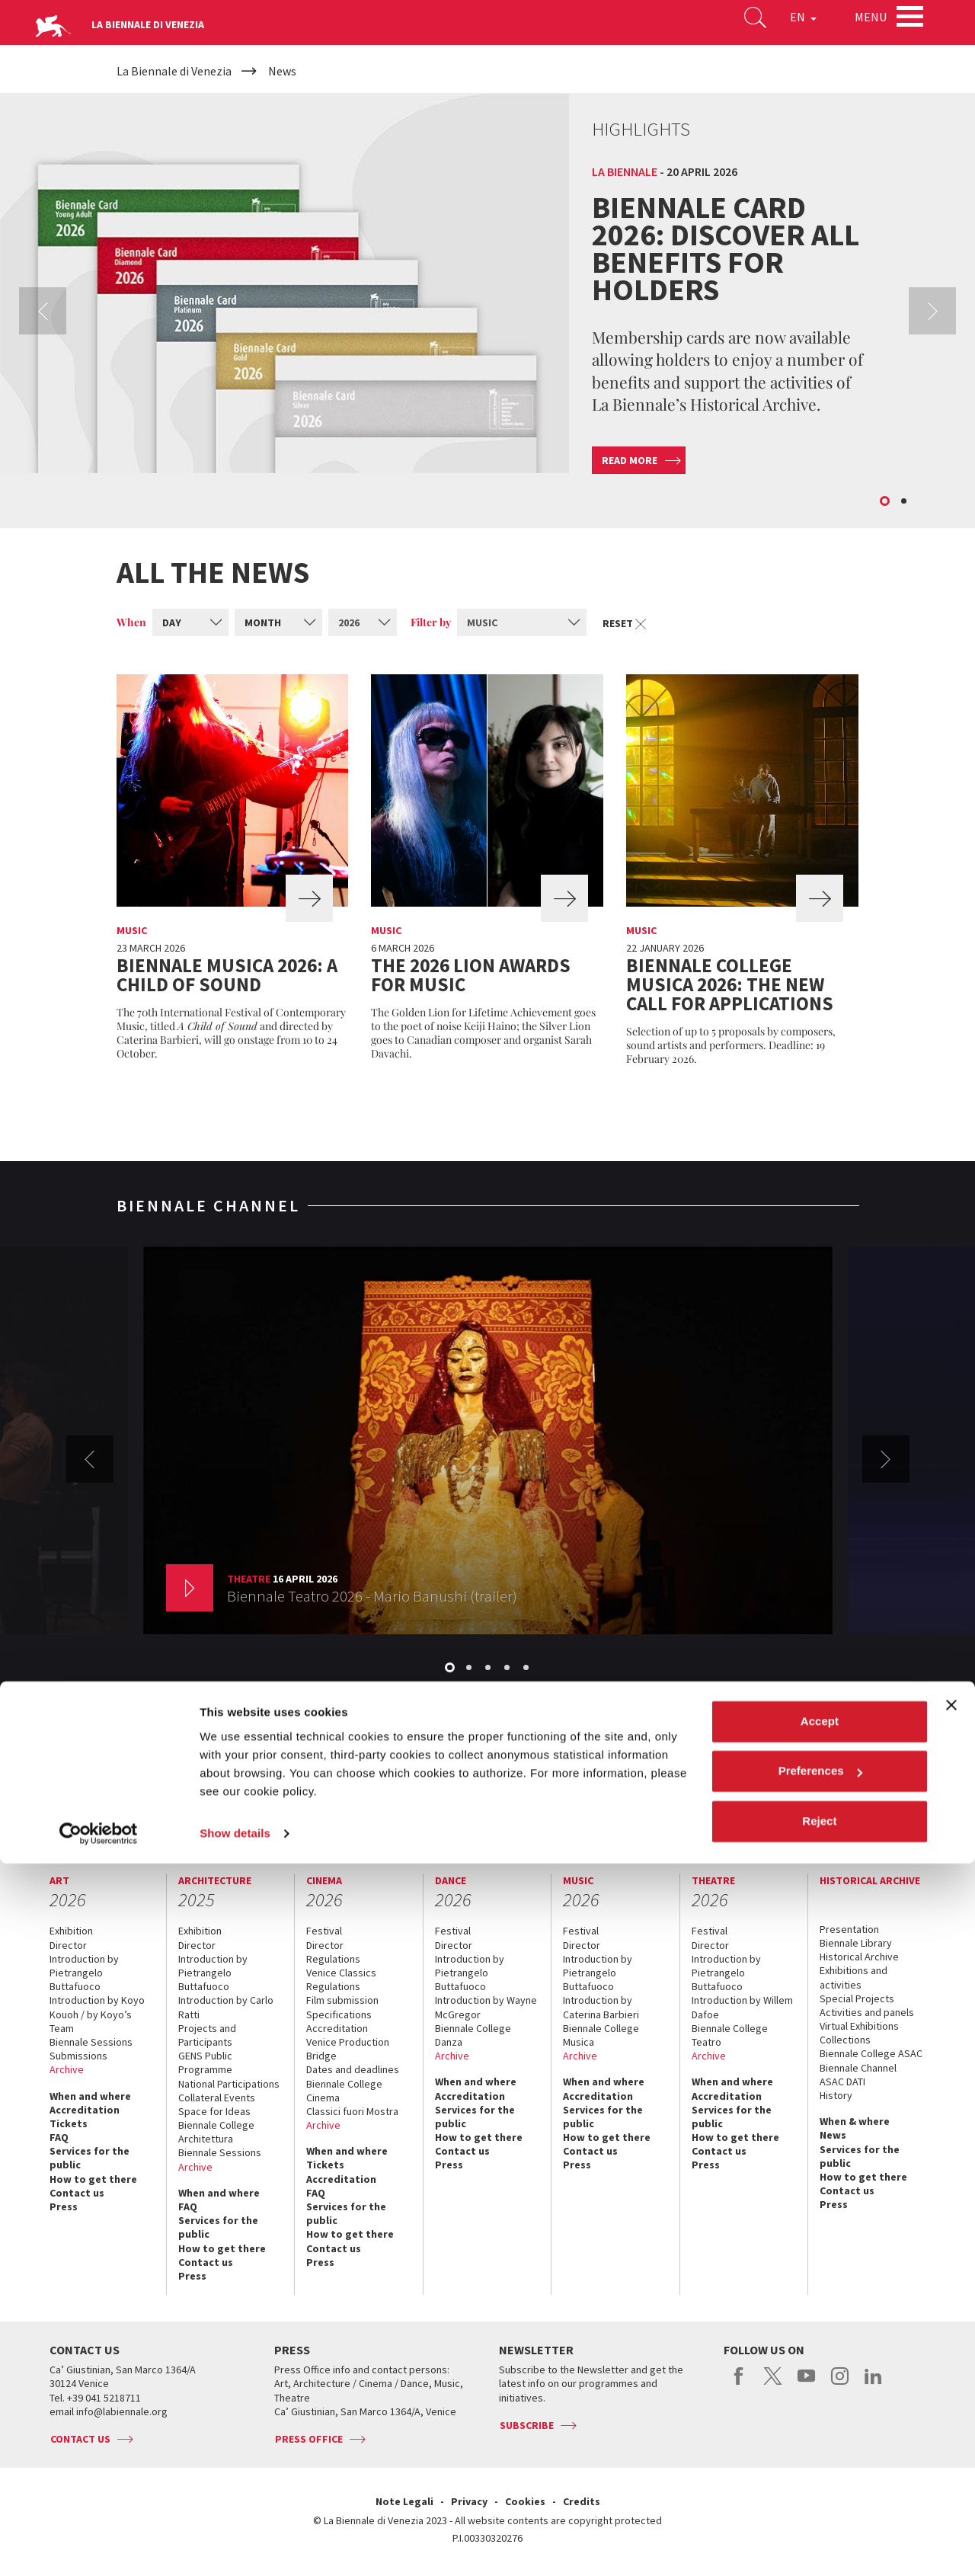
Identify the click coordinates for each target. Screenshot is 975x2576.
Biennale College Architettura (216, 2132)
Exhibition (71, 1931)
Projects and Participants (207, 2035)
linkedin (873, 2384)
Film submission (342, 2000)
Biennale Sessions (91, 2042)
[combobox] (190, 622)
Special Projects (857, 1998)
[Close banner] (951, 2417)
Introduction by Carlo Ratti (225, 2007)
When (131, 622)
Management (215, 1790)
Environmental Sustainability (585, 1790)
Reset (627, 623)
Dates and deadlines (352, 2069)
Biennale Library (856, 1943)
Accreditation (85, 2110)
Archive (67, 2069)
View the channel (786, 1694)
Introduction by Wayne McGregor (486, 2007)
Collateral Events (216, 2097)
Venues (316, 1790)
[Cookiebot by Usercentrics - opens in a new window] (98, 2546)
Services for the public (89, 2157)
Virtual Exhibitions (859, 2026)
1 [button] (886, 502)
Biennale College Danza (473, 2035)
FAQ (59, 2137)
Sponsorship (372, 1790)
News (833, 2135)
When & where (855, 2121)
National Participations (229, 2084)
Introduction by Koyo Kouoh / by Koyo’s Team (97, 2013)
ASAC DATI (842, 2081)
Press (64, 2206)
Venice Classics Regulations (341, 1979)
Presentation (849, 1929)
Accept (820, 2433)
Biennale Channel (858, 2068)
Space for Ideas (214, 2111)
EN (784, 26)
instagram (839, 2384)
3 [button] (489, 1668)
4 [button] (508, 1668)
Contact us (853, 1790)
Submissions (78, 2055)
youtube (806, 2384)
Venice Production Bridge (347, 2048)
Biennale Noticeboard (461, 1790)
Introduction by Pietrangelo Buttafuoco (84, 1972)
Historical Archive (859, 1956)
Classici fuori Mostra (352, 2111)
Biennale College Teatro (730, 2035)
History (272, 1790)
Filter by (431, 622)
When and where (90, 2096)
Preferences (820, 2483)
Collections (845, 2039)
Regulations (333, 1959)
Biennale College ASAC (871, 2053)
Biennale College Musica (601, 2035)
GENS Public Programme (205, 2062)
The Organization (136, 1790)
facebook (739, 2384)
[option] (487, 308)
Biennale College (780, 1790)
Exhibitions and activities (853, 1977)
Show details (235, 2545)
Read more (629, 460)
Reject (819, 2533)
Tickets (69, 2123)
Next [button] (932, 310)
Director (68, 1945)
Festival (324, 1931)
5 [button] (527, 1668)
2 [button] (905, 502)
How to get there (93, 2179)
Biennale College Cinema (344, 2090)
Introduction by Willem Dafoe (742, 2007)
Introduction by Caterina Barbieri (601, 2007)
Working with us (695, 1790)
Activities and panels (867, 2012)
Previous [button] (42, 310)
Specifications (339, 2014)
